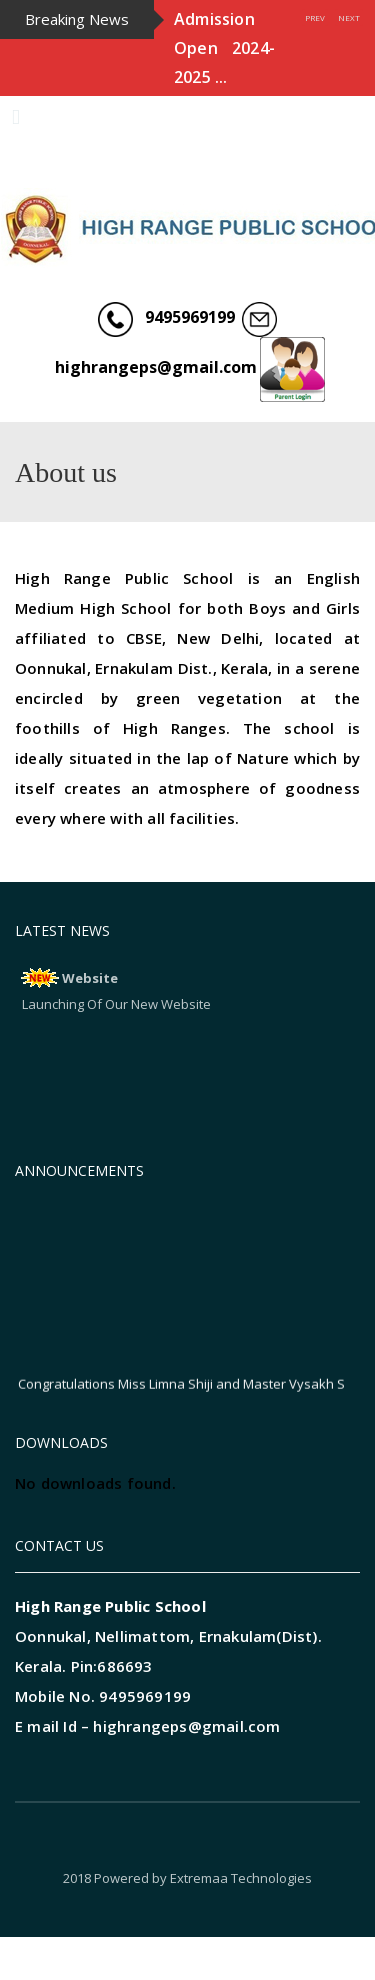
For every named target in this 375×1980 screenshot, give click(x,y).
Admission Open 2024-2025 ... (224, 48)
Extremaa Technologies (241, 1878)
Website (90, 978)
